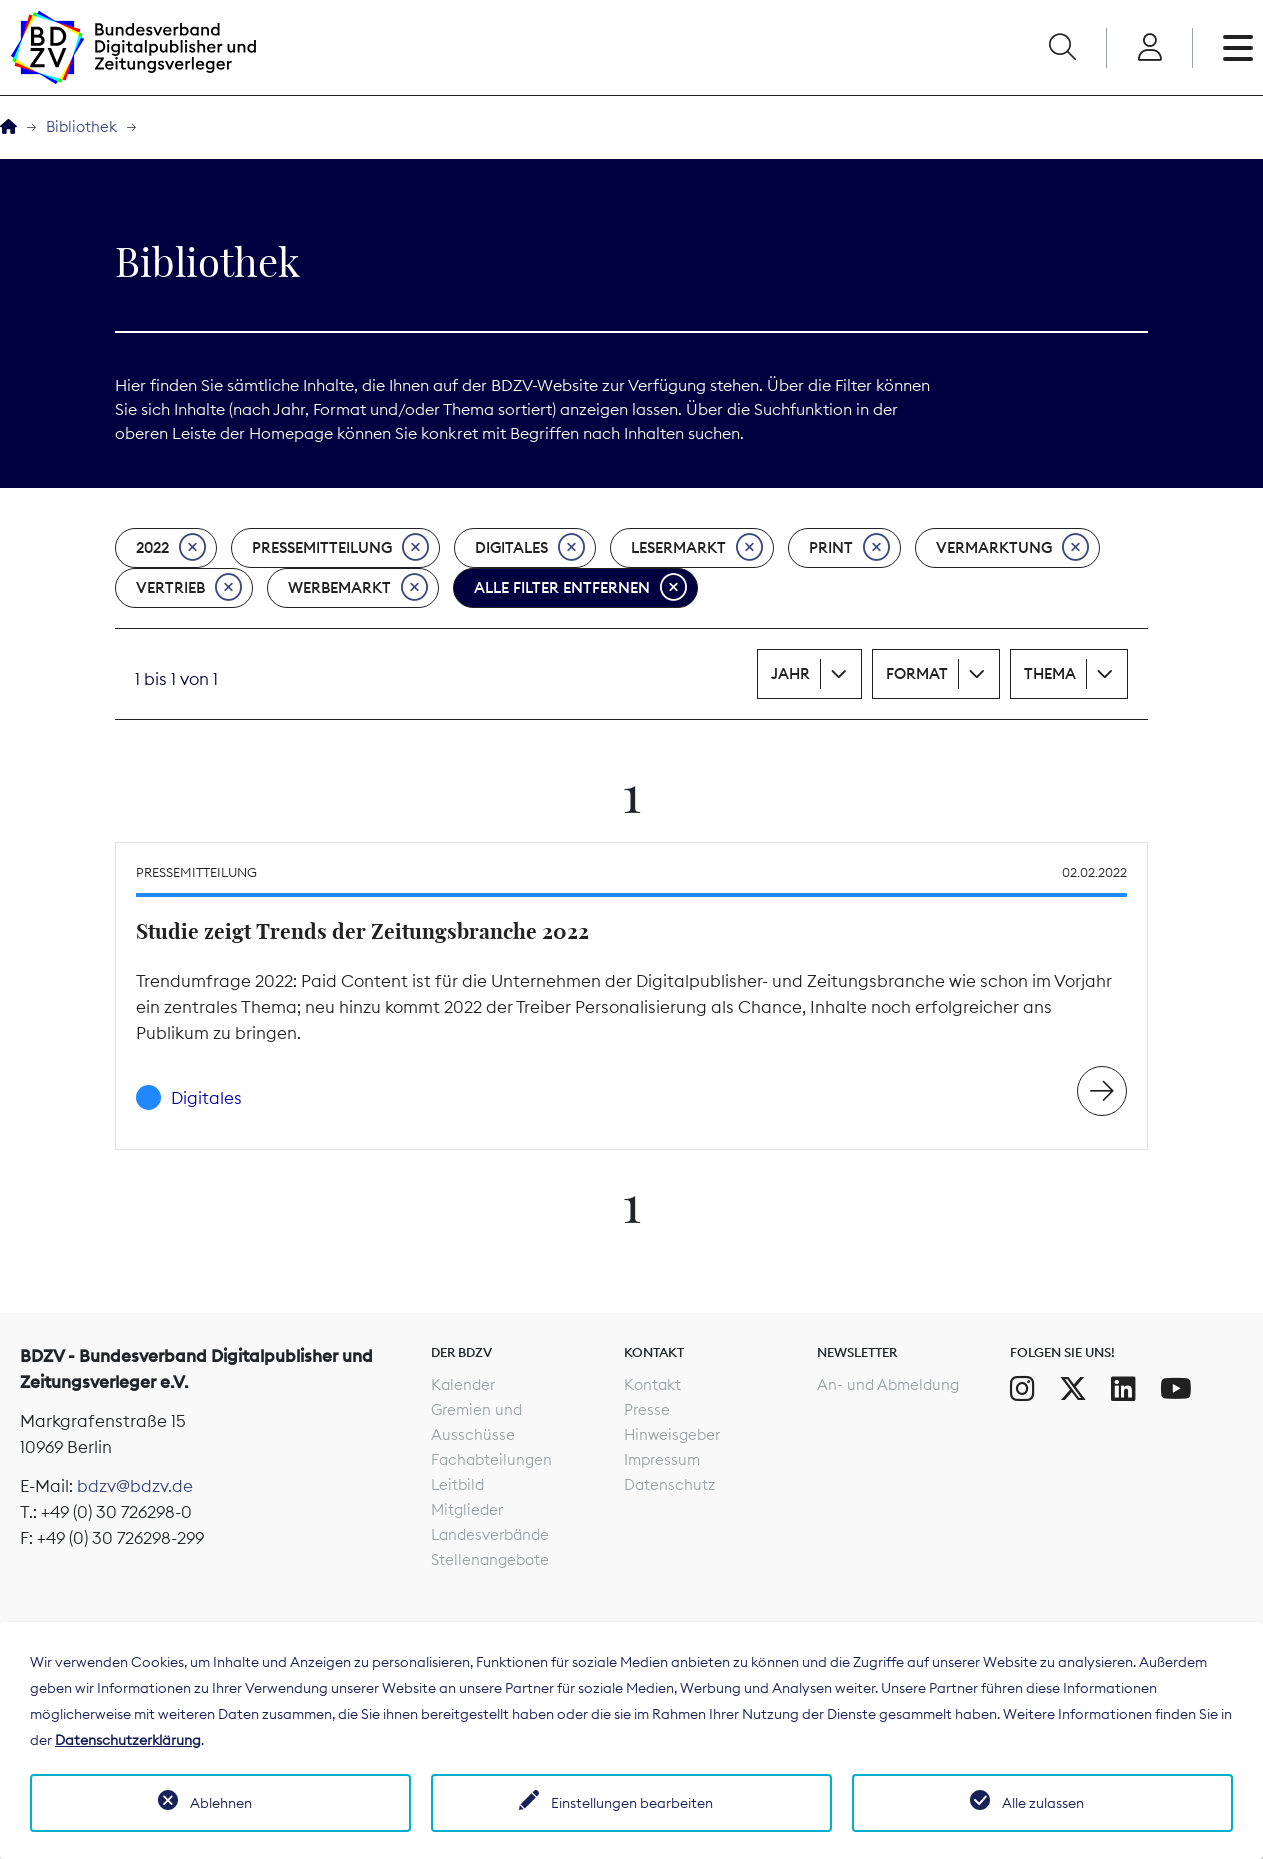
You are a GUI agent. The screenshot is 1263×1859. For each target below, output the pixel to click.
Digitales (530, 548)
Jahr (790, 673)
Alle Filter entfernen (580, 588)
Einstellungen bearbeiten (632, 1803)
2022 (171, 548)
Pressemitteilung (340, 548)
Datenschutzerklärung (128, 1740)
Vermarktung (1012, 548)
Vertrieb (189, 588)
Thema (1050, 673)
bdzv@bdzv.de (135, 1486)
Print (849, 548)
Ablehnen (221, 1803)
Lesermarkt (697, 548)
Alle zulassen (1043, 1803)
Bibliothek (81, 126)
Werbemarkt (358, 588)
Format (917, 673)
